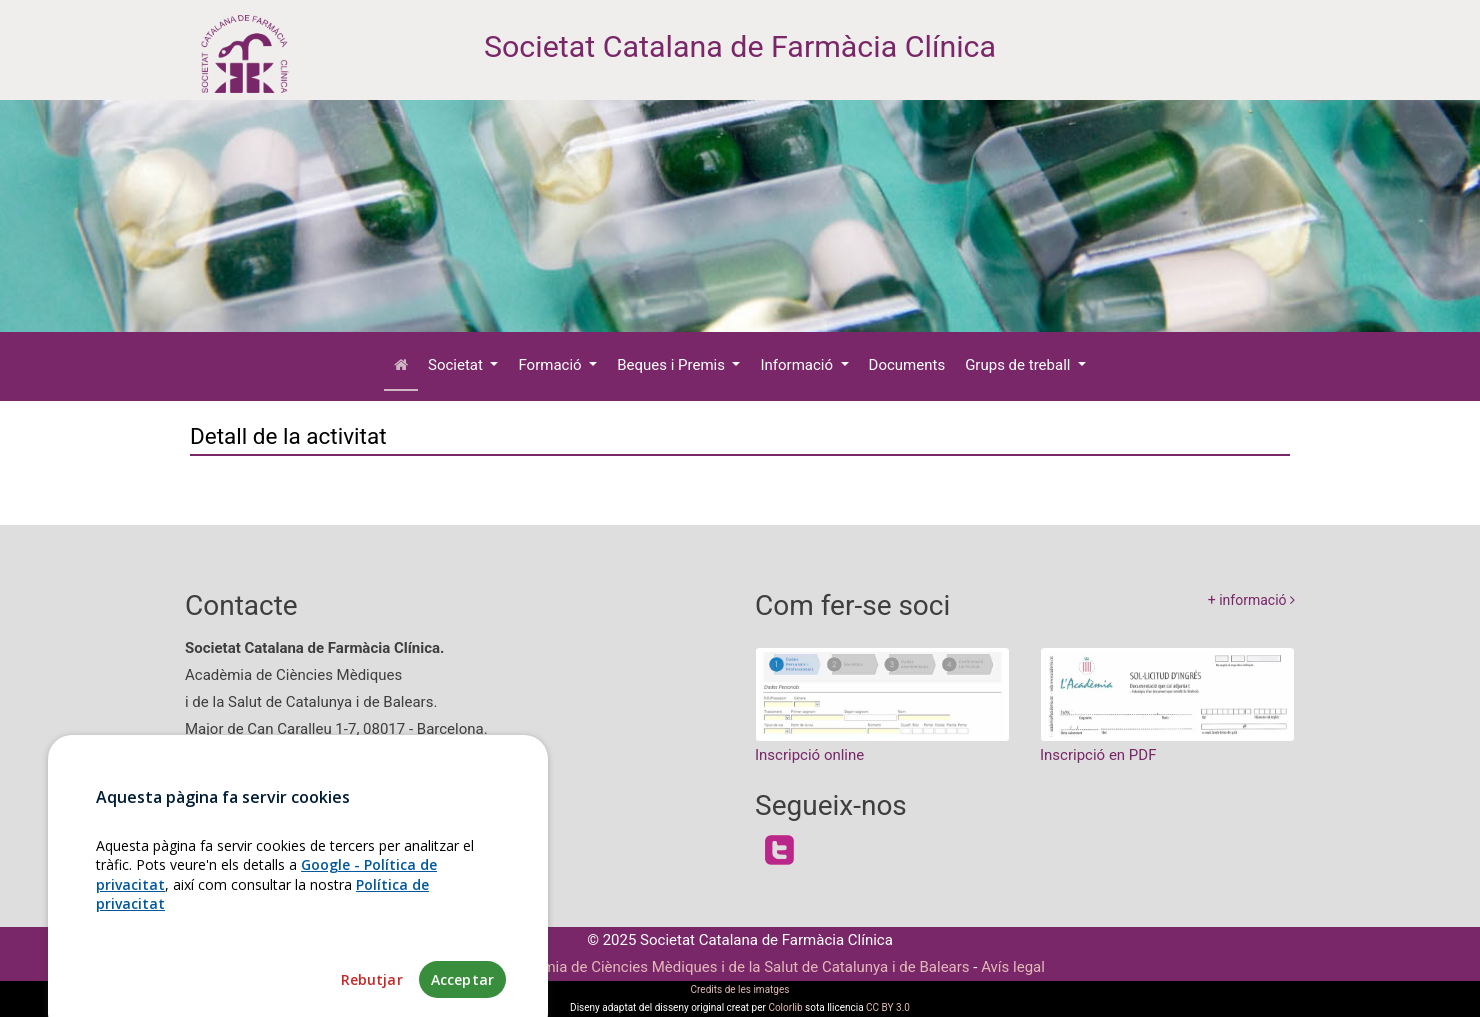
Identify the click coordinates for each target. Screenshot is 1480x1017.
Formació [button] (551, 365)
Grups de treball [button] (1019, 365)
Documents (907, 365)
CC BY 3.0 (888, 1007)
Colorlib (785, 1007)
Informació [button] (798, 365)
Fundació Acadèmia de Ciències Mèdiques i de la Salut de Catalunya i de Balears (702, 967)
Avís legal (1013, 967)
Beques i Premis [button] (673, 365)
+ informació (1251, 600)
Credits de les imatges (740, 989)
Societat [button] (457, 365)
